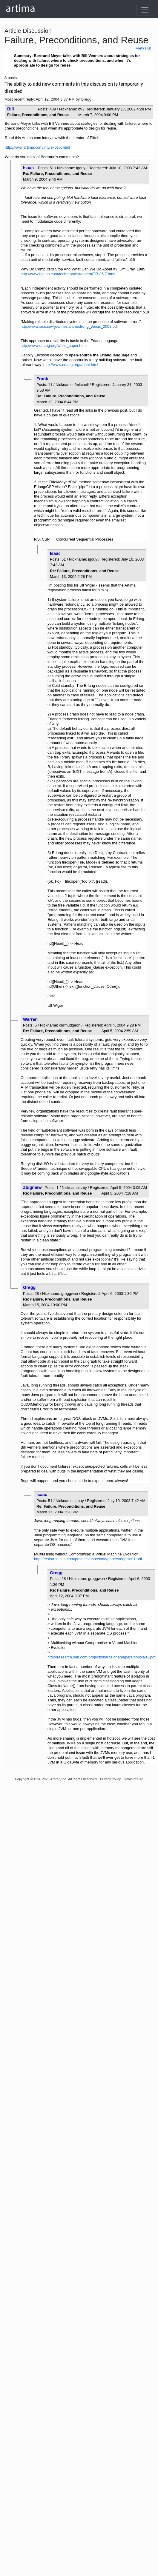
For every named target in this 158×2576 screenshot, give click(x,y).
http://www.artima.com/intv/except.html (37, 147)
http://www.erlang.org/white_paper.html (54, 345)
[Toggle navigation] (144, 10)
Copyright (22, 1779)
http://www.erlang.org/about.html (70, 364)
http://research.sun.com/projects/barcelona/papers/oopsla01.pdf (88, 1559)
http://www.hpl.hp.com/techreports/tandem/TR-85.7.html (68, 274)
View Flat (143, 48)
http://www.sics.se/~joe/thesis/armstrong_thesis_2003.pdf (69, 326)
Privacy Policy (110, 1779)
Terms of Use (133, 1779)
